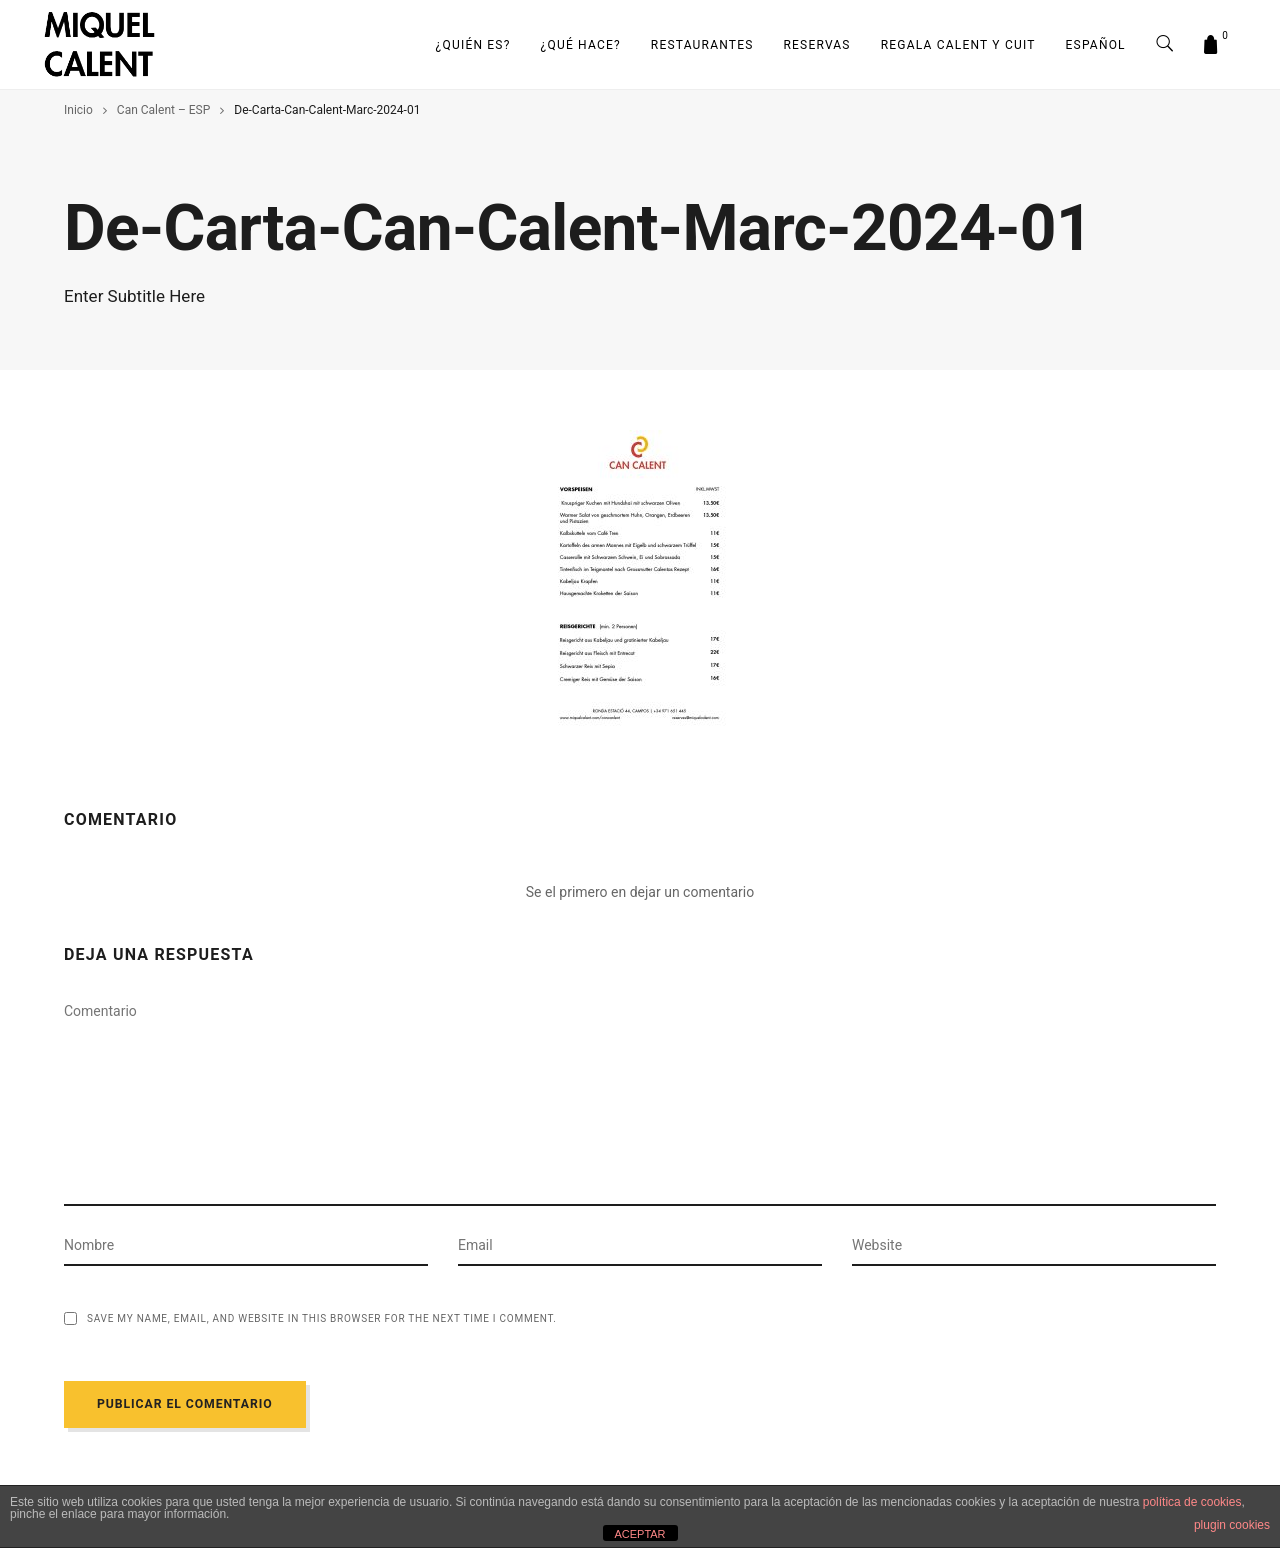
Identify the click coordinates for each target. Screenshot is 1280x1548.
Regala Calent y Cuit (958, 45)
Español (1096, 45)
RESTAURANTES (702, 45)
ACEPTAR (639, 1534)
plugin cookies (1232, 1525)
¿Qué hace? (581, 45)
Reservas (817, 45)
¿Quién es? (473, 45)
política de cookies (1192, 1502)
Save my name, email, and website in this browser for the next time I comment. (322, 1319)
